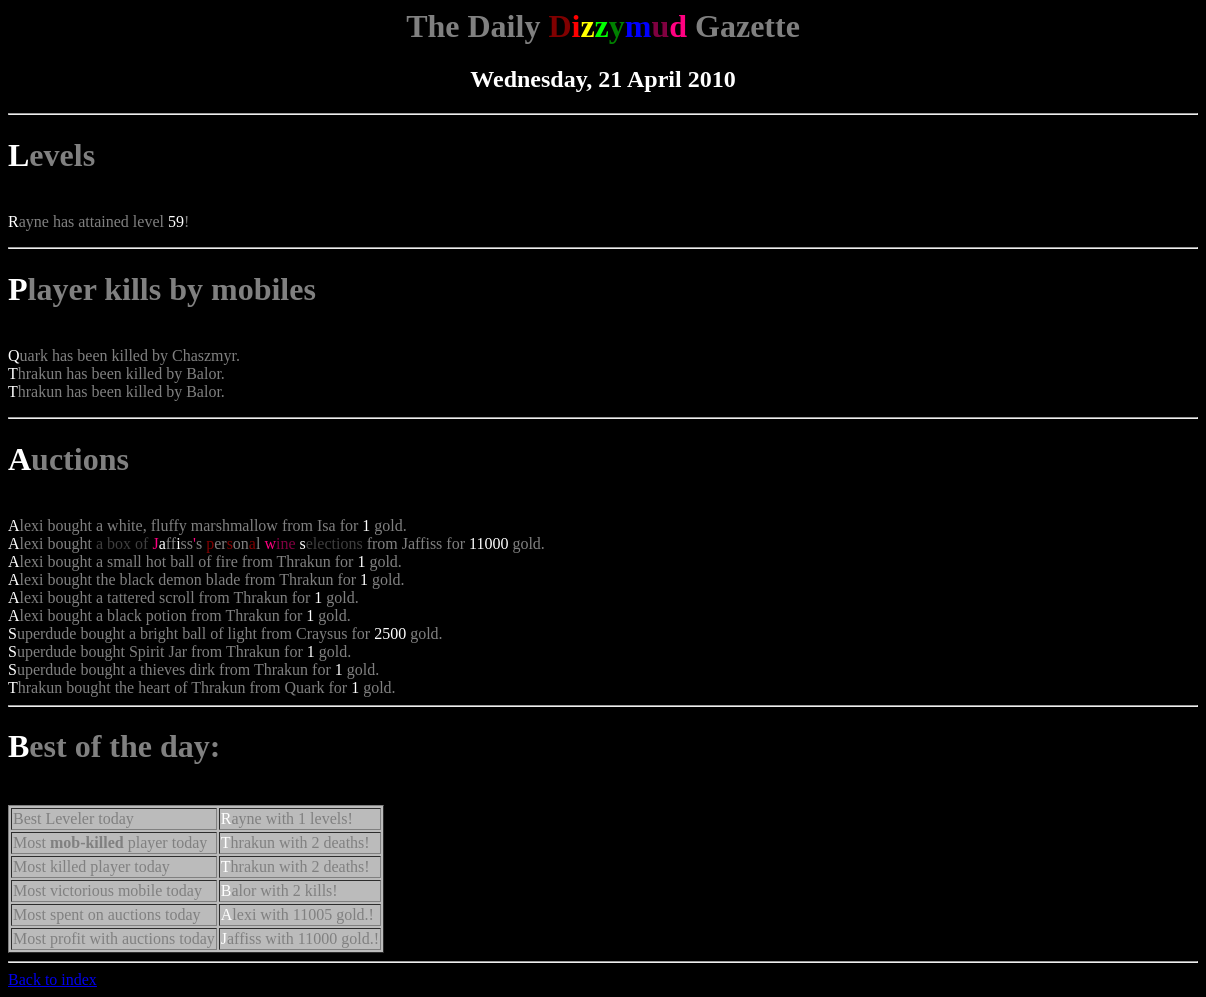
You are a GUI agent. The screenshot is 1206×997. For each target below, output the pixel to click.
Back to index (52, 979)
